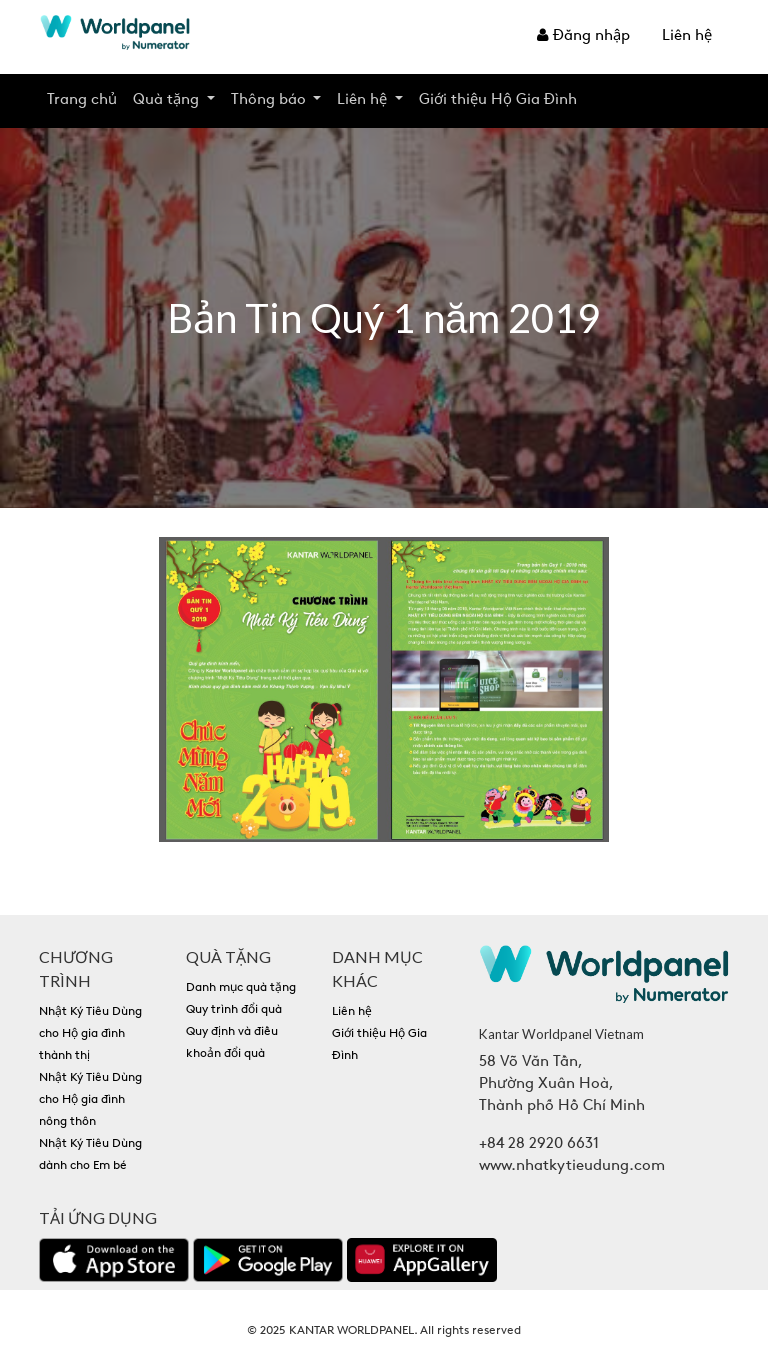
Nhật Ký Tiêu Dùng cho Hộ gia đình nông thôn (90, 1100)
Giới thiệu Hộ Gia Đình (498, 100)
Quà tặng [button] (168, 100)
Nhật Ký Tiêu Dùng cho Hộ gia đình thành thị (90, 1034)
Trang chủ (82, 100)
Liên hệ (687, 36)
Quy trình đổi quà (234, 1010)
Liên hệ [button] (364, 100)
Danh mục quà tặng (241, 988)
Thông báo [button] (270, 100)
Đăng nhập (583, 36)
